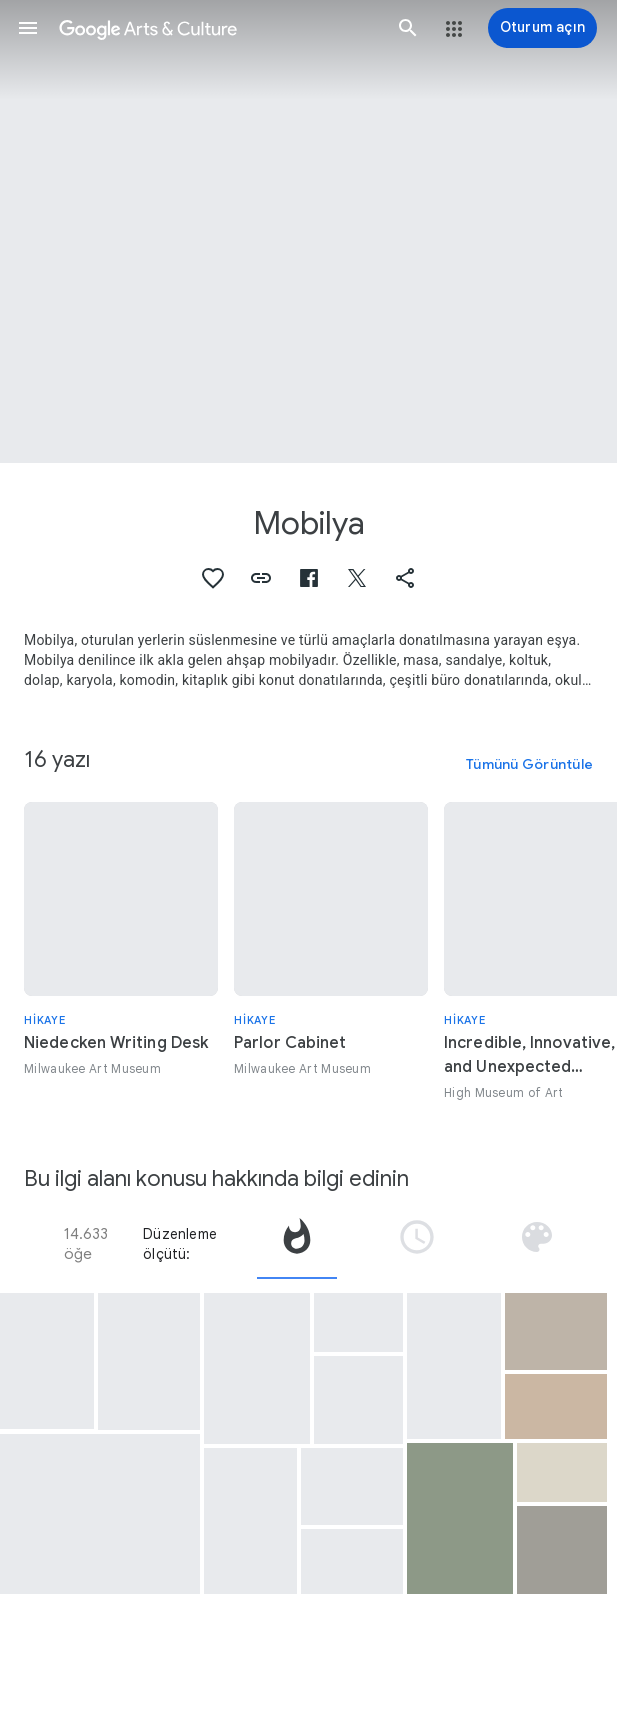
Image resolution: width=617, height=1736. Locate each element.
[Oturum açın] (542, 28)
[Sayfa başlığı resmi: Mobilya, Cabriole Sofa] (308, 231)
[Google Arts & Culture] (218, 28)
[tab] (297, 1244)
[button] (28, 28)
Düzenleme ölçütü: (180, 1244)
